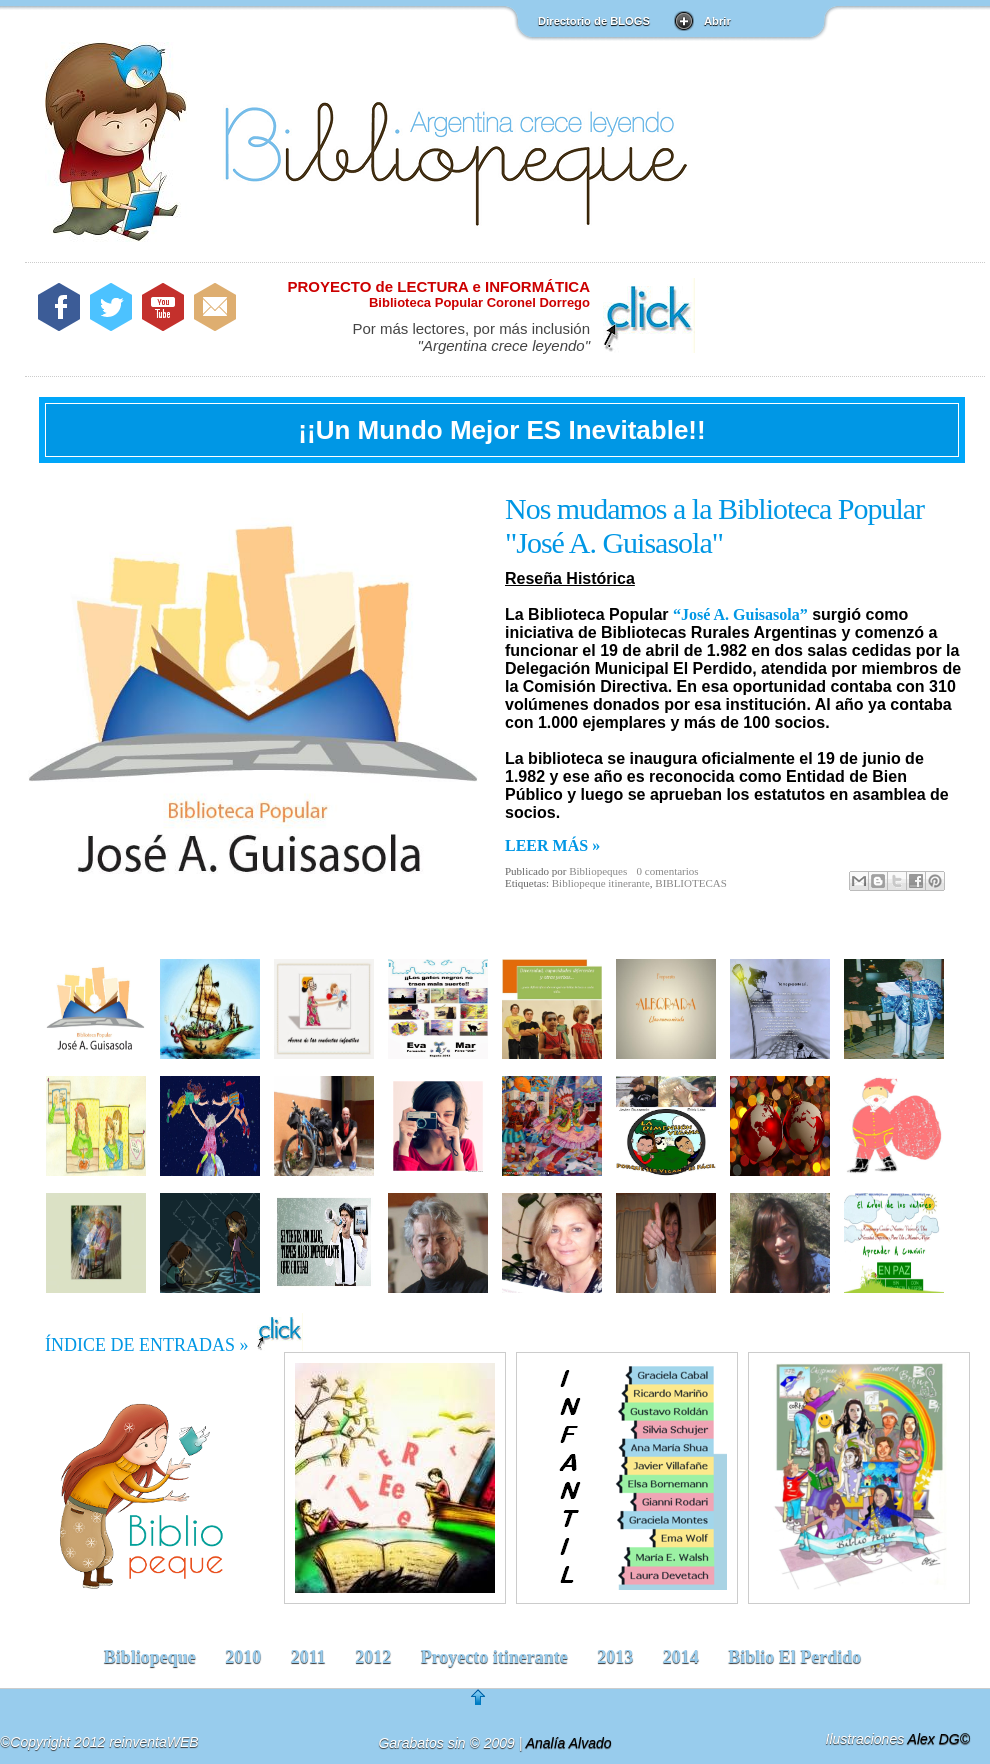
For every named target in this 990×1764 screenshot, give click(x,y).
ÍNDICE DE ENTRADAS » (174, 1334)
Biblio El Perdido (794, 1657)
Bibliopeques (598, 871)
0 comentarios (668, 871)
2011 (308, 1657)
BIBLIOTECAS (691, 883)
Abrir (717, 21)
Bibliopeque (150, 1657)
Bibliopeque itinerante (601, 883)
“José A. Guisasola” (740, 614)
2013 (615, 1657)
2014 (681, 1657)
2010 (243, 1657)
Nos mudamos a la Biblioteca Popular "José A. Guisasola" (714, 525)
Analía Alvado (569, 1743)
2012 (373, 1657)
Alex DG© (939, 1739)
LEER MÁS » (552, 845)
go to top (492, 1704)
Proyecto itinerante (494, 1657)
